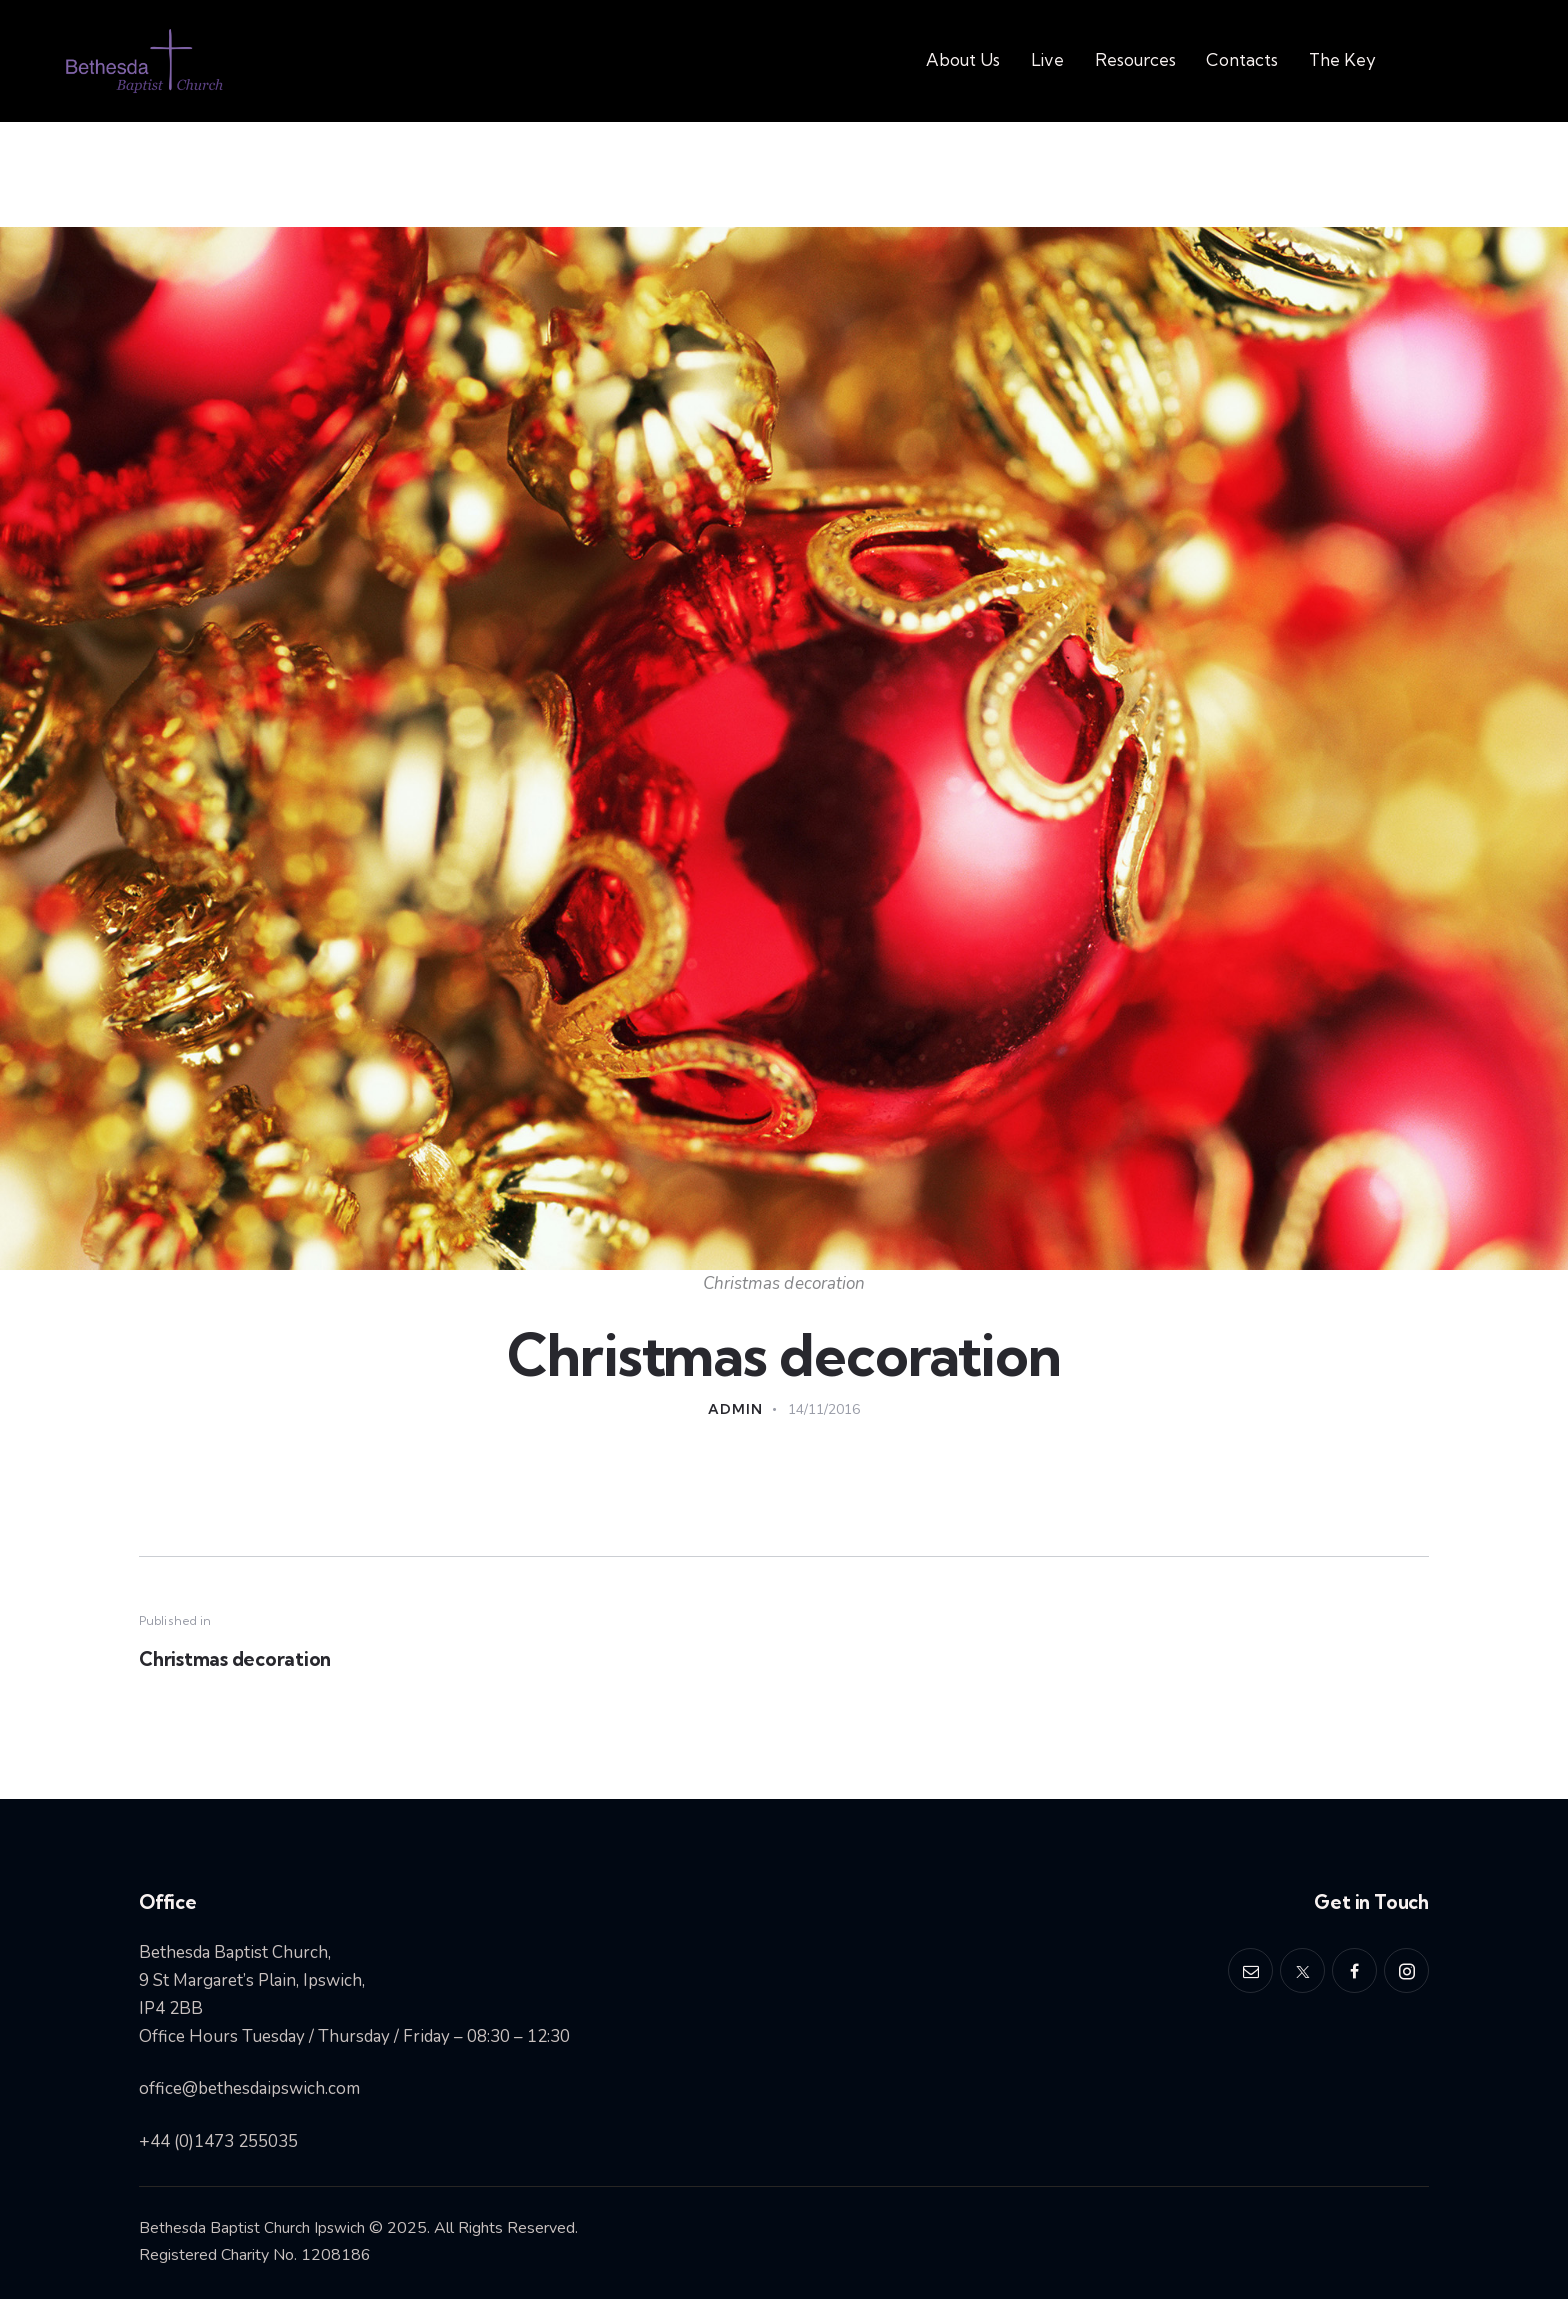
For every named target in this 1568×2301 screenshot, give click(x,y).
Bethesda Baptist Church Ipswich (253, 2231)
